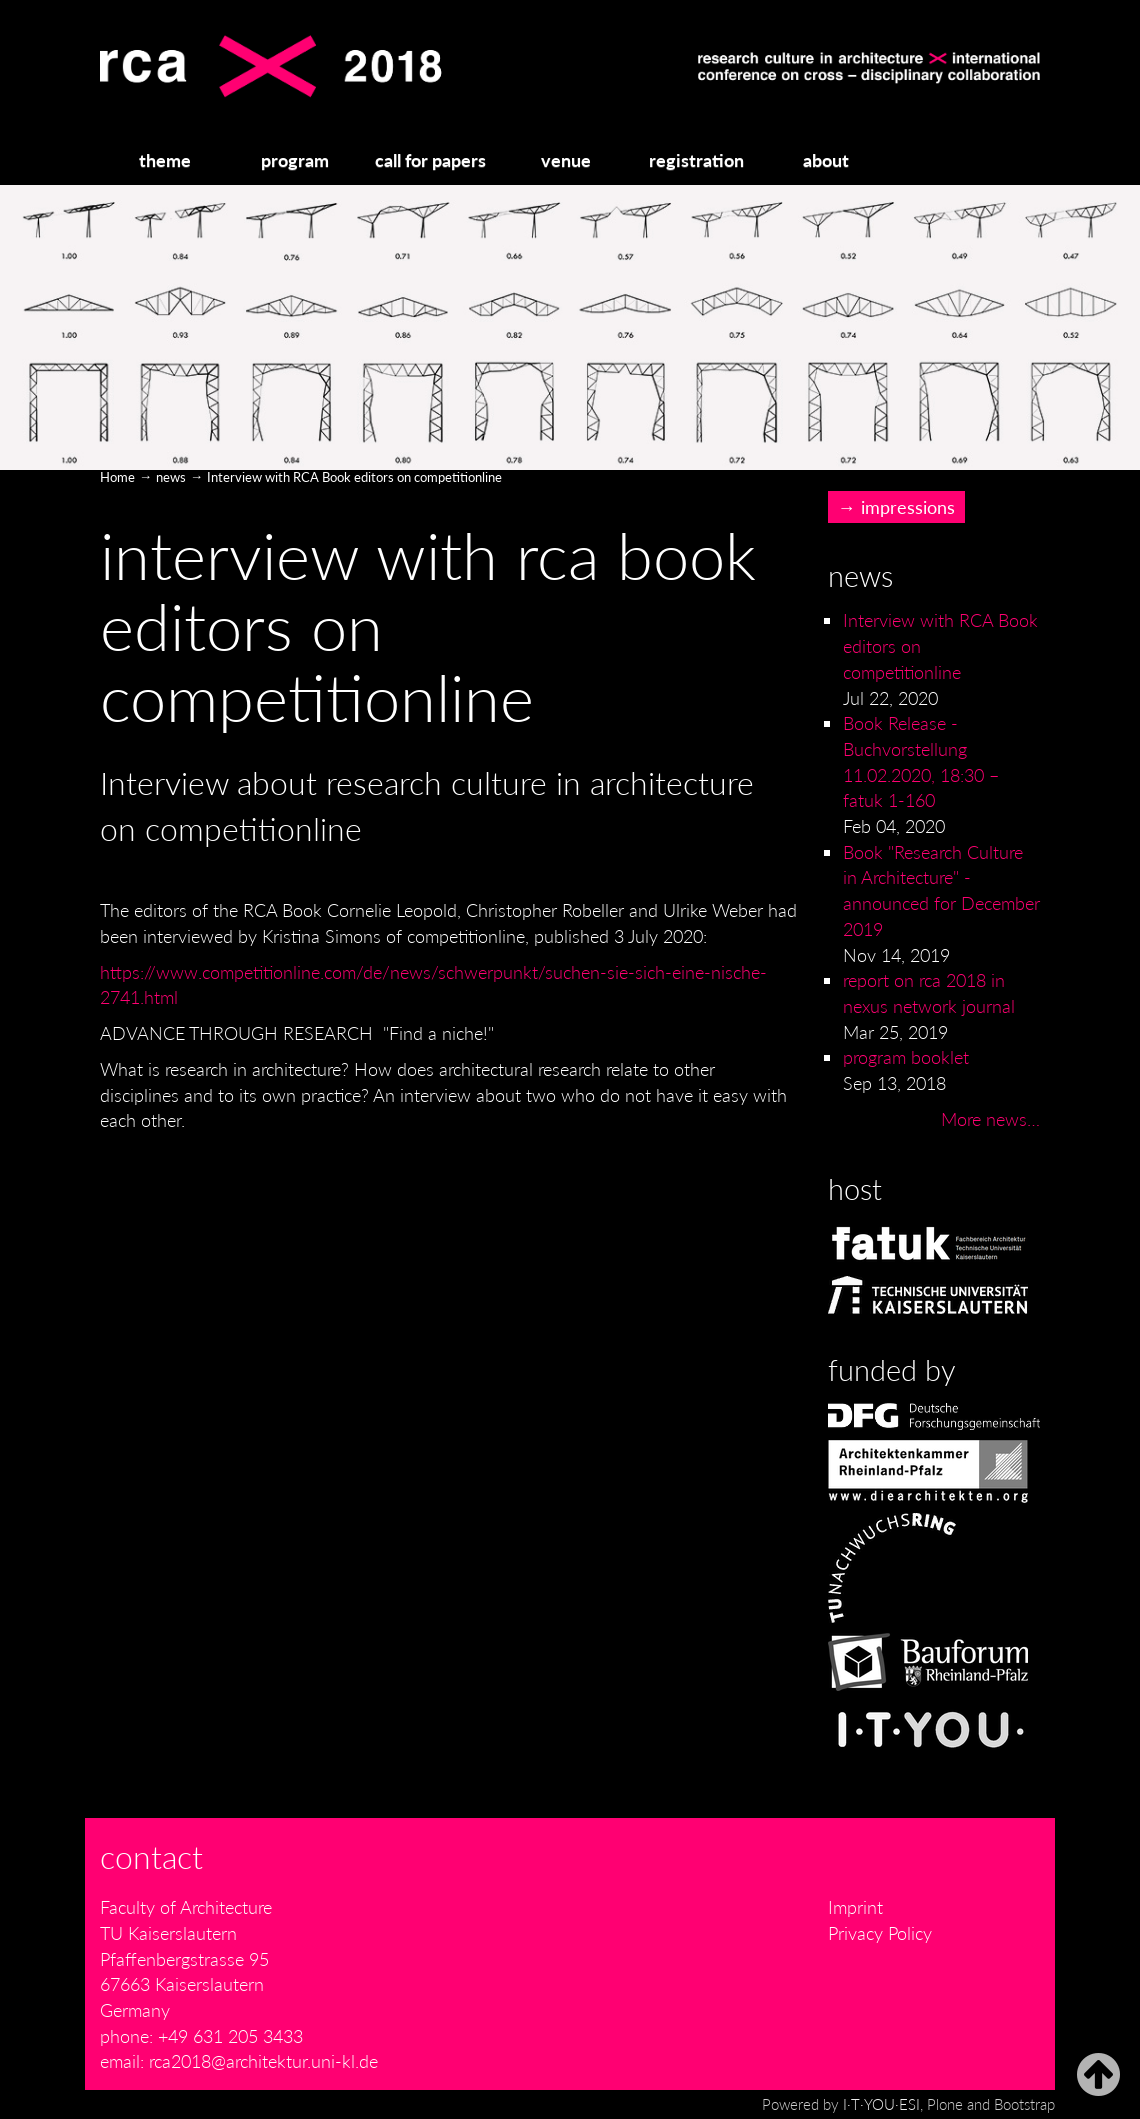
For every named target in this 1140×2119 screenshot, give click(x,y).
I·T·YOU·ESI (881, 2104)
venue (566, 160)
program (295, 160)
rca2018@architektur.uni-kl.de (263, 2061)
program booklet (906, 1057)
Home (117, 477)
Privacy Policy (880, 1933)
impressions (908, 507)
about (826, 160)
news (171, 477)
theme (165, 160)
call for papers (430, 160)
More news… (990, 1119)
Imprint (855, 1907)
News (860, 576)
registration (696, 160)
